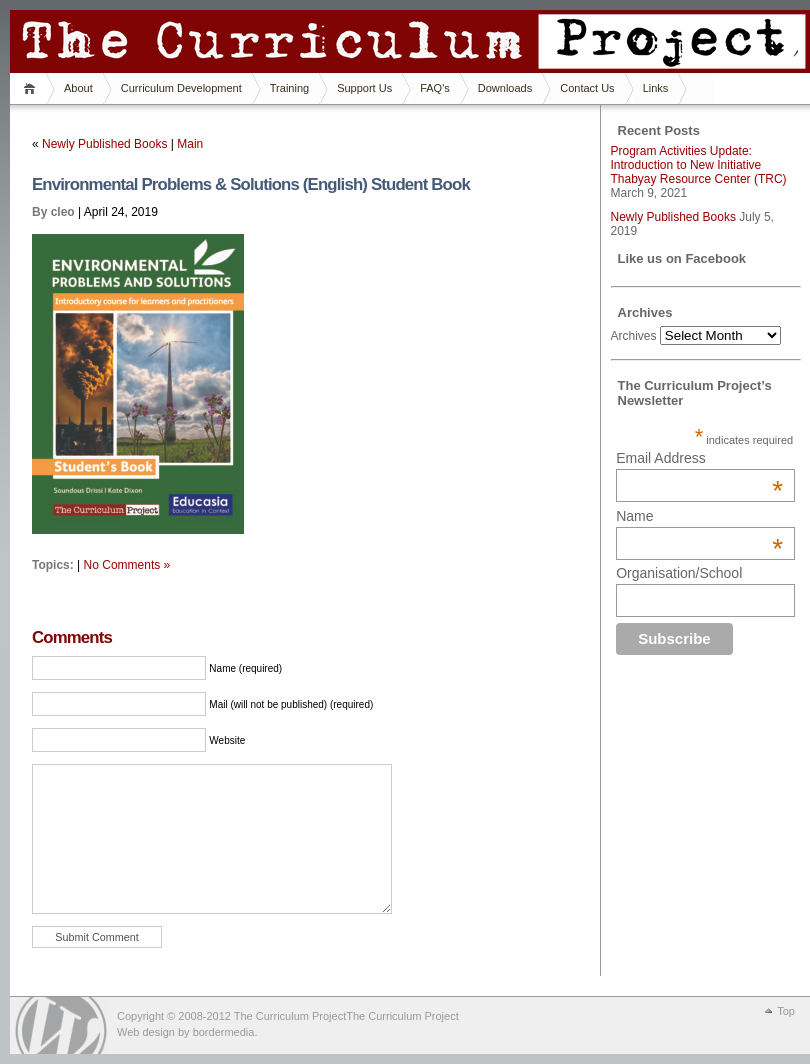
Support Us (364, 88)
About (78, 88)
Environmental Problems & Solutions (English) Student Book (251, 184)
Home (32, 88)
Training (289, 88)
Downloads (505, 88)
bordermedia (224, 1032)
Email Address (699, 458)
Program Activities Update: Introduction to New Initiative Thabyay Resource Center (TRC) (699, 165)
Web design (146, 1032)
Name (699, 516)
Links (656, 88)
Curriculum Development (181, 88)
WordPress (61, 1025)
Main (190, 144)
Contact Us (587, 88)
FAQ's (435, 88)
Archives (634, 336)
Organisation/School (679, 573)
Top (786, 1011)
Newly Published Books (104, 144)
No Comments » (127, 565)
